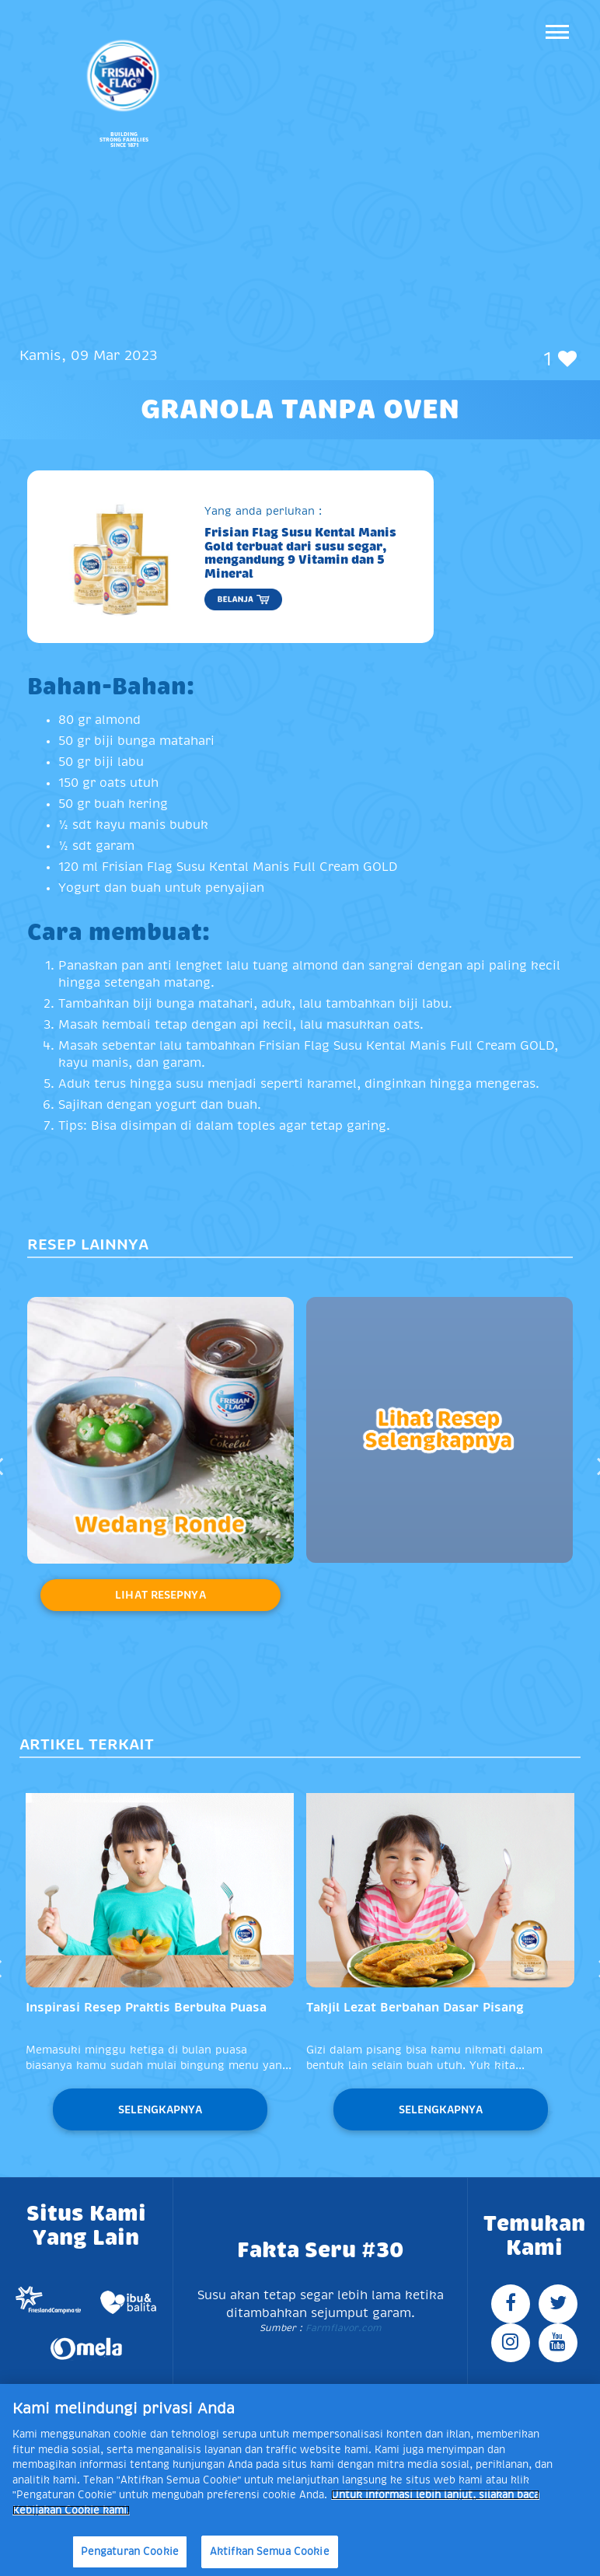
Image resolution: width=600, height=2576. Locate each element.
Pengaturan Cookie (130, 2551)
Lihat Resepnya (160, 1594)
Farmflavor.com (342, 2328)
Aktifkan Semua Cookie (270, 2551)
